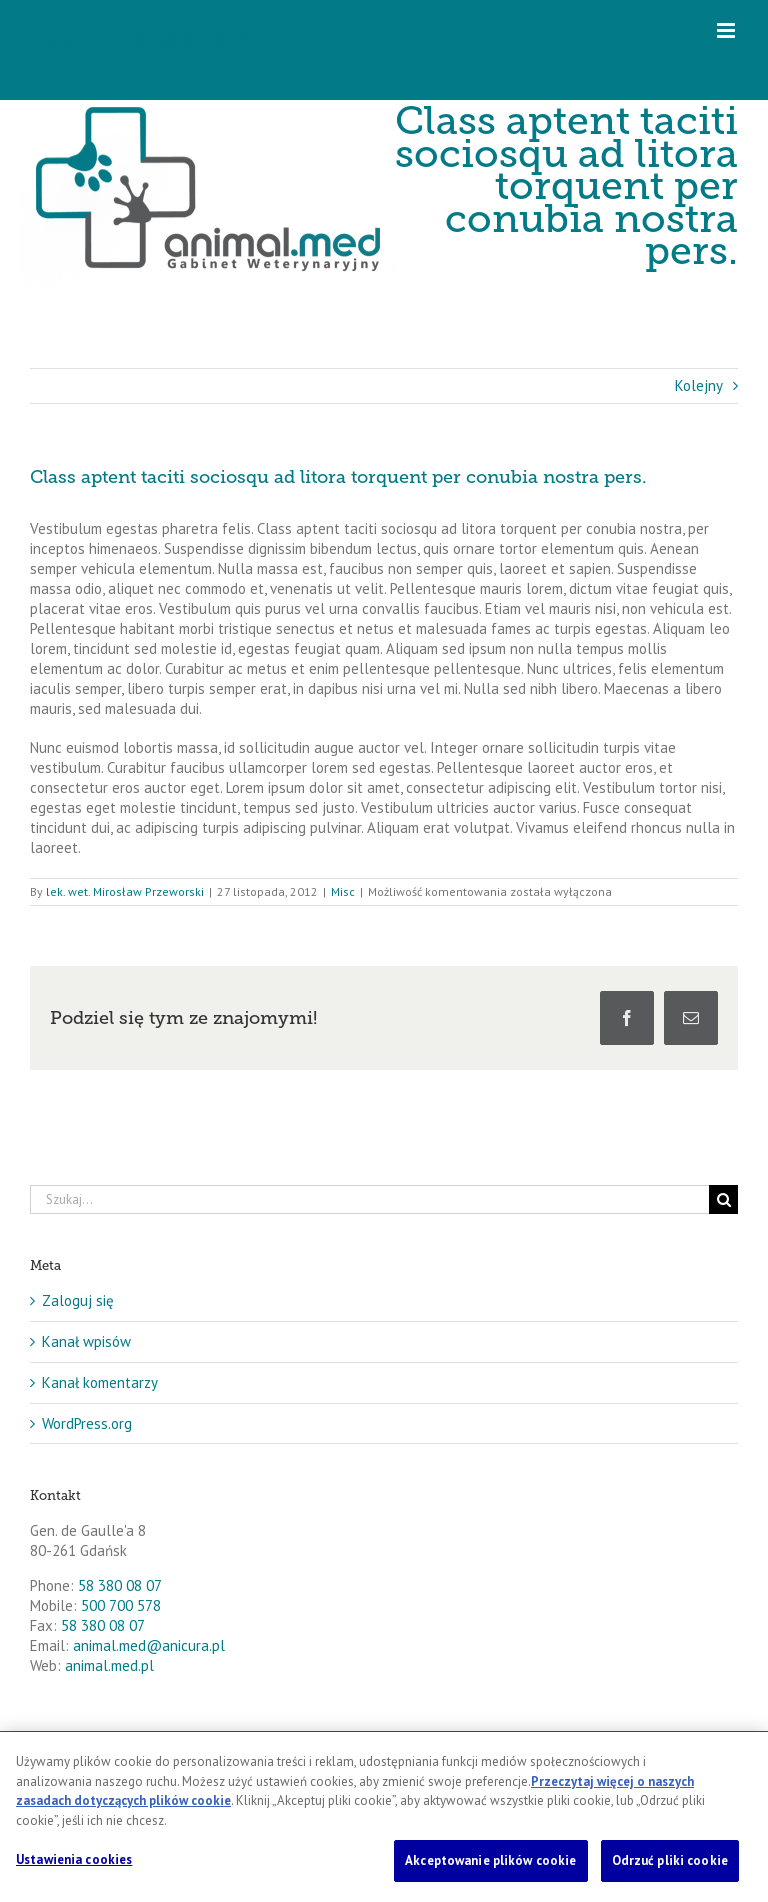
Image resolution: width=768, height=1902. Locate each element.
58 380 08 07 (120, 1585)
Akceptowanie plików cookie (490, 1860)
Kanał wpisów (86, 1341)
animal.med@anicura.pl (149, 1645)
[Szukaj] (723, 1199)
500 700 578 (121, 1605)
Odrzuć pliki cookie (670, 1860)
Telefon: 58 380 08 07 (147, 39)
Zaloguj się (78, 1300)
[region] (384, 1817)
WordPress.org (87, 1423)
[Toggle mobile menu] (727, 30)
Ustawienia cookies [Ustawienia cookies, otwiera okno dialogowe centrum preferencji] (74, 1859)
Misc (343, 891)
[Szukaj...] (369, 1199)
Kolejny (699, 385)
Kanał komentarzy (100, 1382)
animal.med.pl (109, 1665)
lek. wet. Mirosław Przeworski (125, 891)
